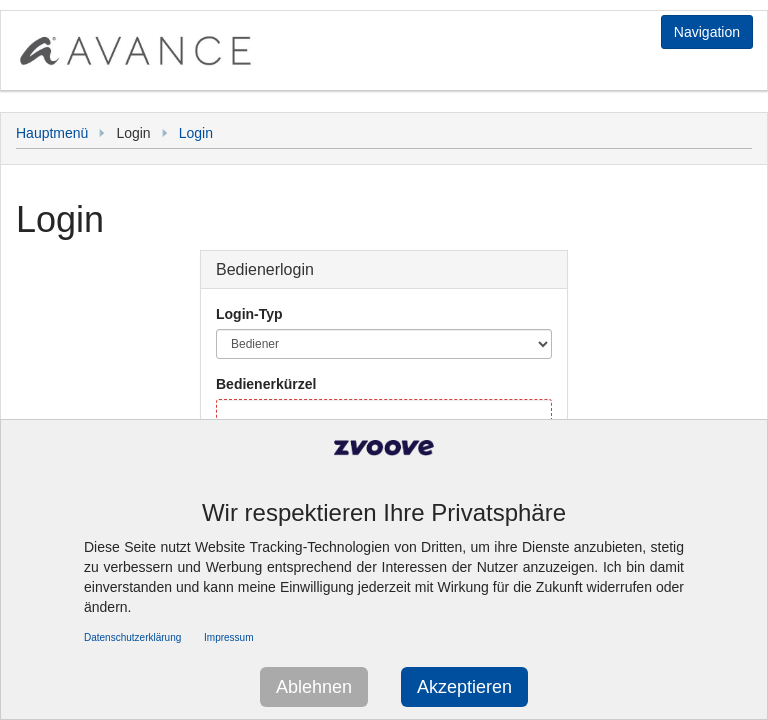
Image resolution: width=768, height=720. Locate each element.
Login (196, 133)
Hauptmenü (52, 133)
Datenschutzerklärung (132, 637)
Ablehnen (314, 687)
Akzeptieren (464, 687)
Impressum (228, 637)
